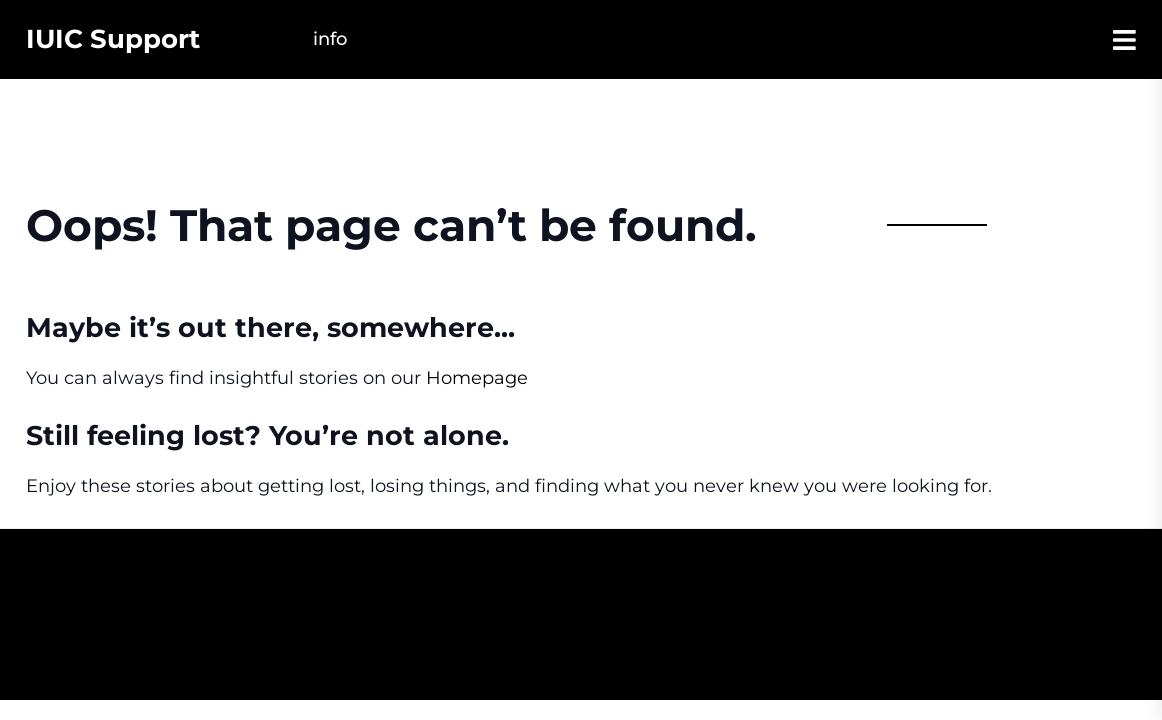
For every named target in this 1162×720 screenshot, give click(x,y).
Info (330, 39)
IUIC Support (113, 39)
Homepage (477, 378)
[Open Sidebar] (1124, 39)
